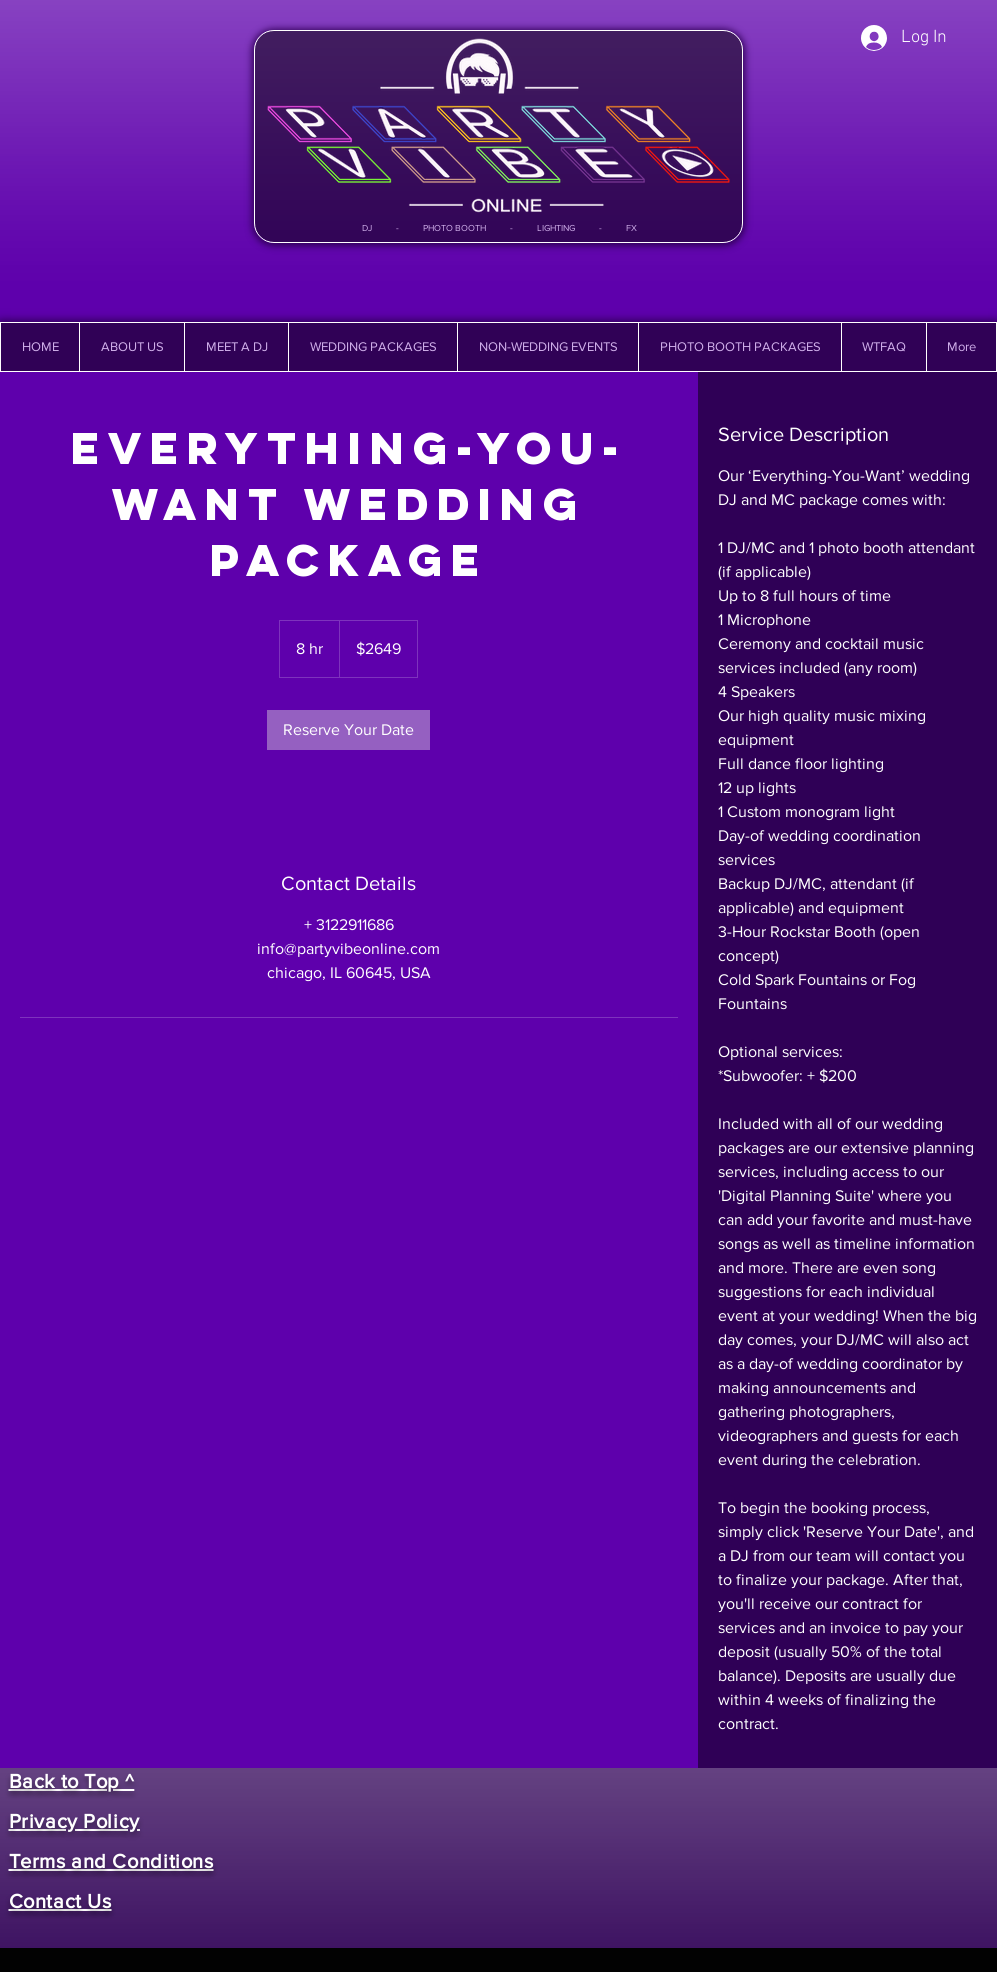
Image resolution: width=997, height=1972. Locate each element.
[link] (348, 730)
